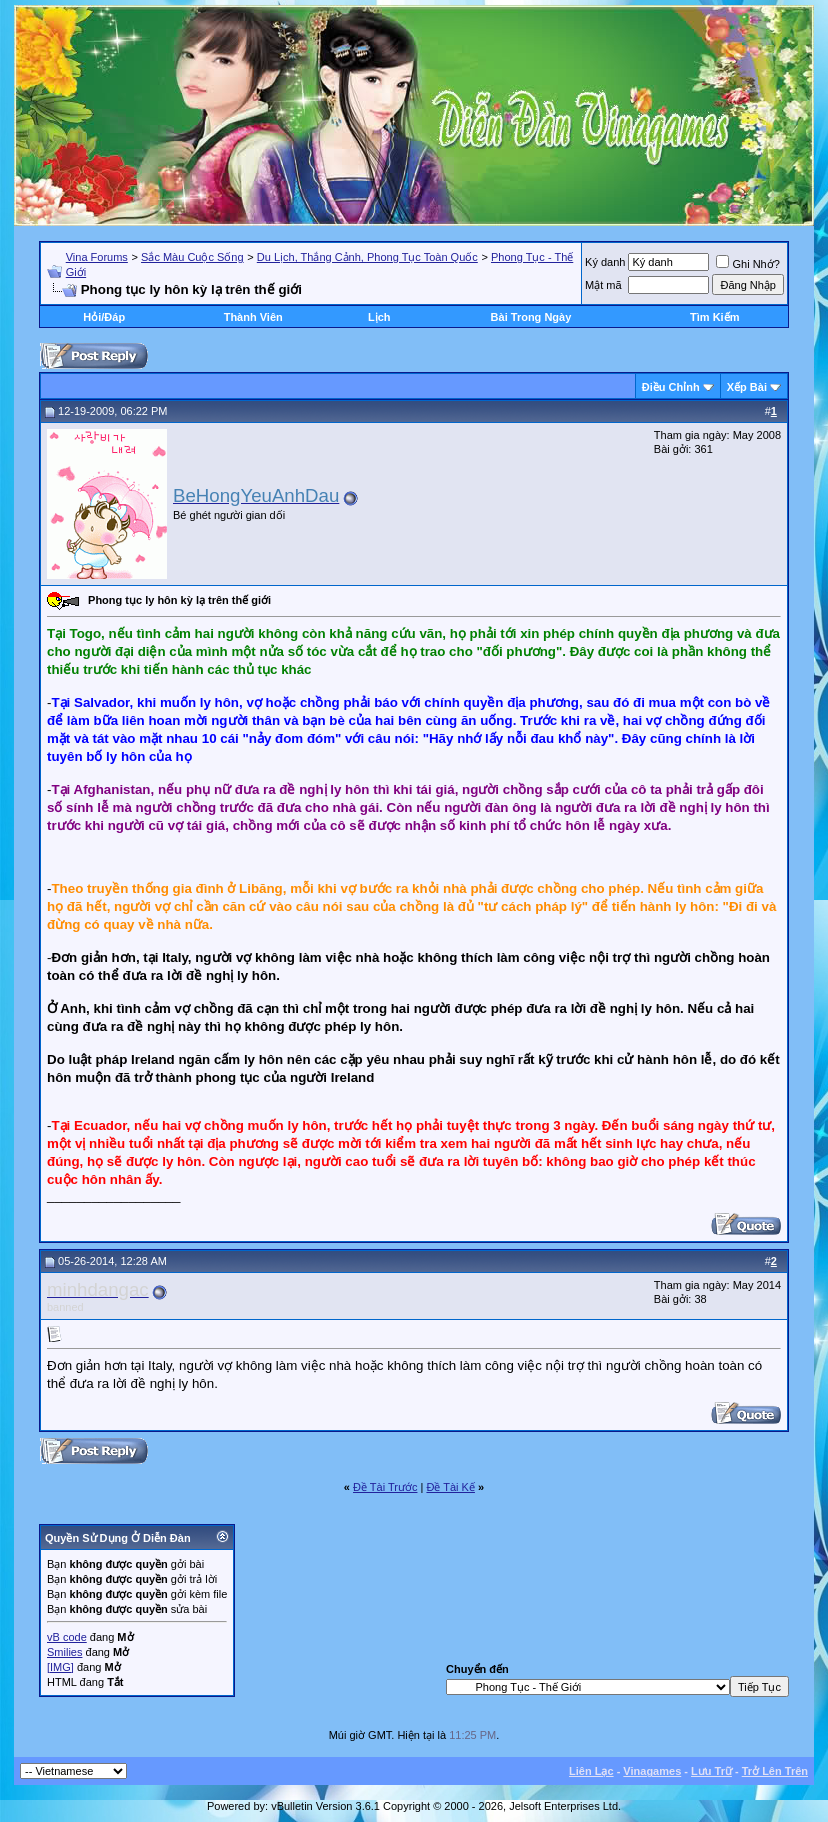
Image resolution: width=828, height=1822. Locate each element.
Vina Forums (97, 257)
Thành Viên (253, 317)
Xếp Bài (747, 387)
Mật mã (603, 285)
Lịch (379, 317)
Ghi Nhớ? (747, 264)
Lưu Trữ (711, 1771)
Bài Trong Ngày (531, 317)
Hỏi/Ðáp (104, 317)
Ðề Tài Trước (385, 1487)
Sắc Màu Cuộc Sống (192, 257)
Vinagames (652, 1771)
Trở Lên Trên (775, 1771)
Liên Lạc (591, 1771)
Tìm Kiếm (714, 317)
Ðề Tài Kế (450, 1487)
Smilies (64, 1652)
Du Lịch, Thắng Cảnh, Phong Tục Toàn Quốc (367, 257)
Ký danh (605, 262)
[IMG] (60, 1667)
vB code (67, 1637)
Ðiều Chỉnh (671, 387)
